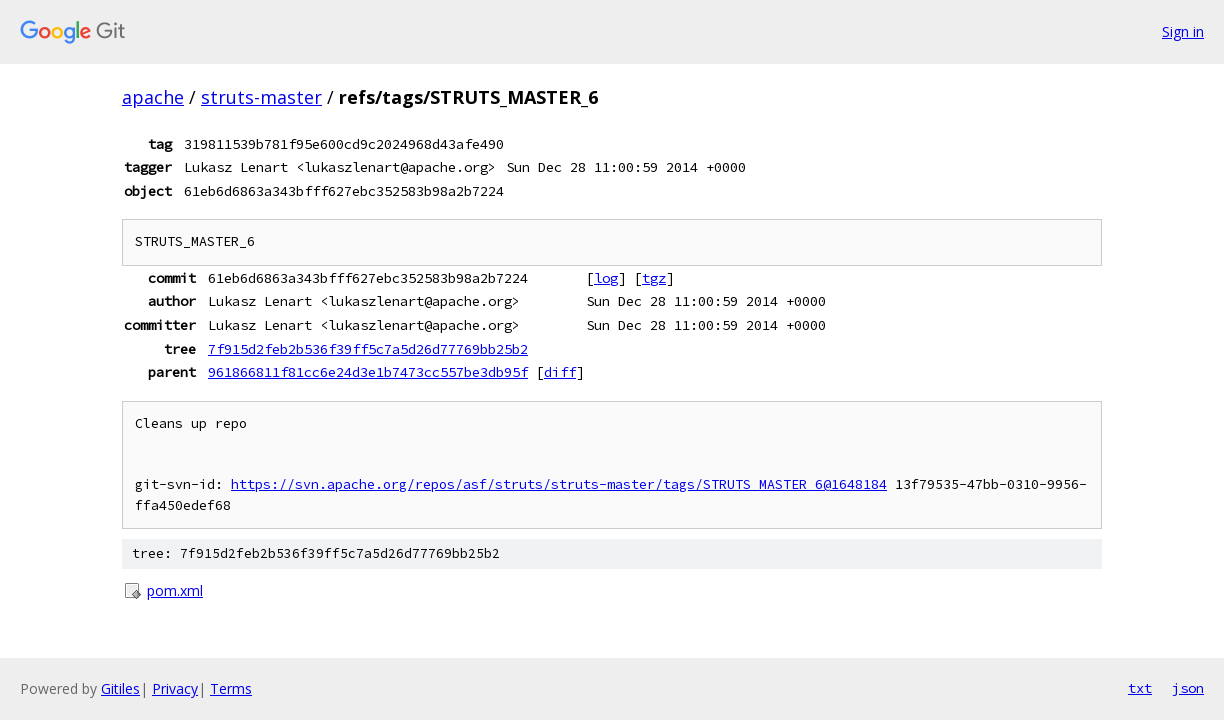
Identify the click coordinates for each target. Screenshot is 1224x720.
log (606, 278)
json (1188, 688)
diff (560, 372)
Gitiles (120, 688)
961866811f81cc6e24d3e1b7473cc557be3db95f (368, 372)
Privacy (175, 688)
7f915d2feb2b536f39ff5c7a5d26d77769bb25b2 (368, 349)
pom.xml (175, 590)
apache (153, 97)
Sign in (1183, 31)
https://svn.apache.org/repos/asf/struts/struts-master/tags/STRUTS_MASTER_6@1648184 (559, 484)
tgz (654, 278)
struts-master (261, 97)
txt (1140, 688)
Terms (231, 688)
